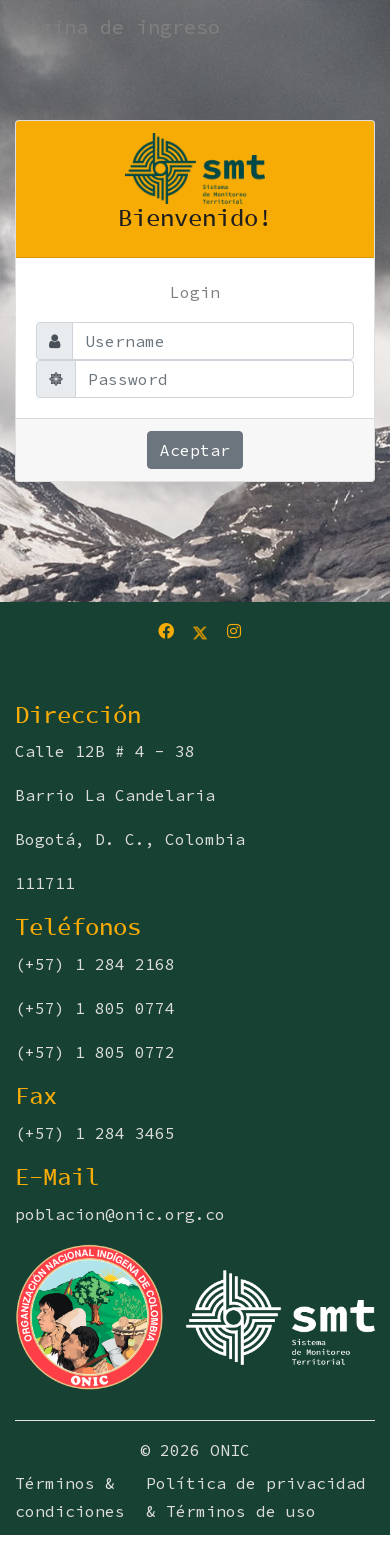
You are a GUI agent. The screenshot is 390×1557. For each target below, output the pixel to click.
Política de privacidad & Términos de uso (256, 1497)
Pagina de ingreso (118, 26)
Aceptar (195, 450)
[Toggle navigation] (86, 66)
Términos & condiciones (70, 1497)
